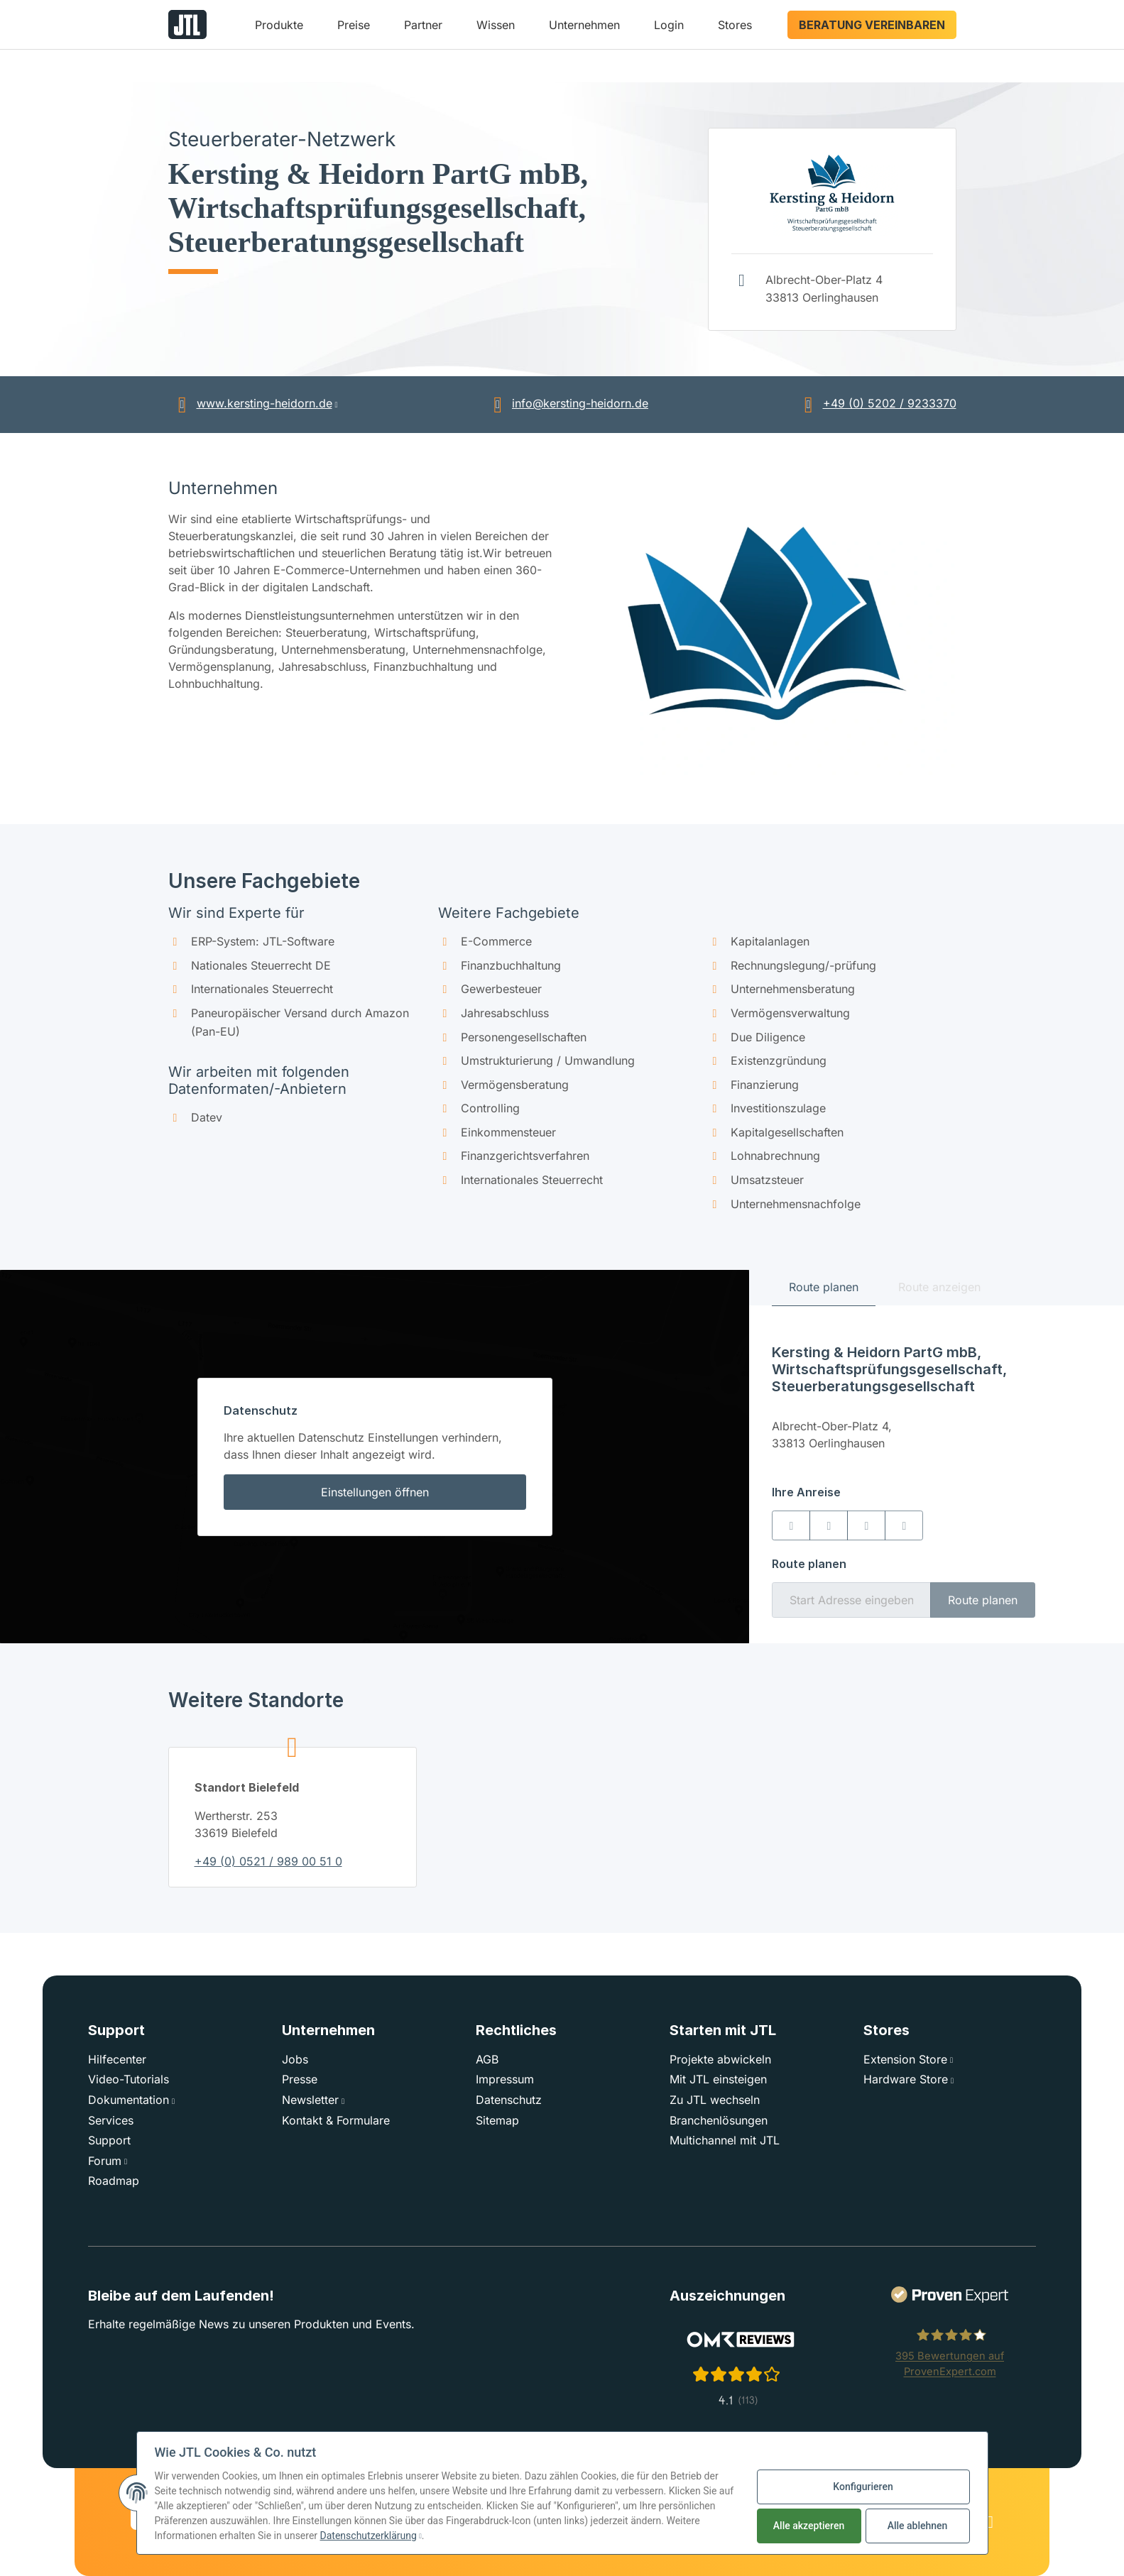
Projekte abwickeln (720, 2059)
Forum (104, 2161)
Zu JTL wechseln (715, 2100)
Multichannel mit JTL (725, 2140)
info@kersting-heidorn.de (566, 403)
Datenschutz (509, 2100)
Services (110, 2120)
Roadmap (113, 2181)
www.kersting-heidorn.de (250, 403)
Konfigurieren (863, 2486)
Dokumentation (128, 2100)
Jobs (295, 2059)
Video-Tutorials (128, 2079)
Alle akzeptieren (808, 2525)
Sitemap (497, 2120)
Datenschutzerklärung (368, 2535)
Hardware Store (905, 2079)
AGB (487, 2059)
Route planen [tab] (823, 1287)
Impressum (505, 2079)
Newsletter (310, 2100)
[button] (279, 30)
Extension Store (905, 2059)
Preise (353, 25)
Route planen (982, 1600)
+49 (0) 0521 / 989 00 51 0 (268, 1861)
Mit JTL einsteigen (718, 2079)
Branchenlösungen (719, 2120)
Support (109, 2140)
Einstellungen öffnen (375, 1492)
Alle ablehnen (918, 2525)
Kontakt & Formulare (336, 2120)
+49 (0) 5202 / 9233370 (875, 403)
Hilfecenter (117, 2059)
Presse (299, 2079)
